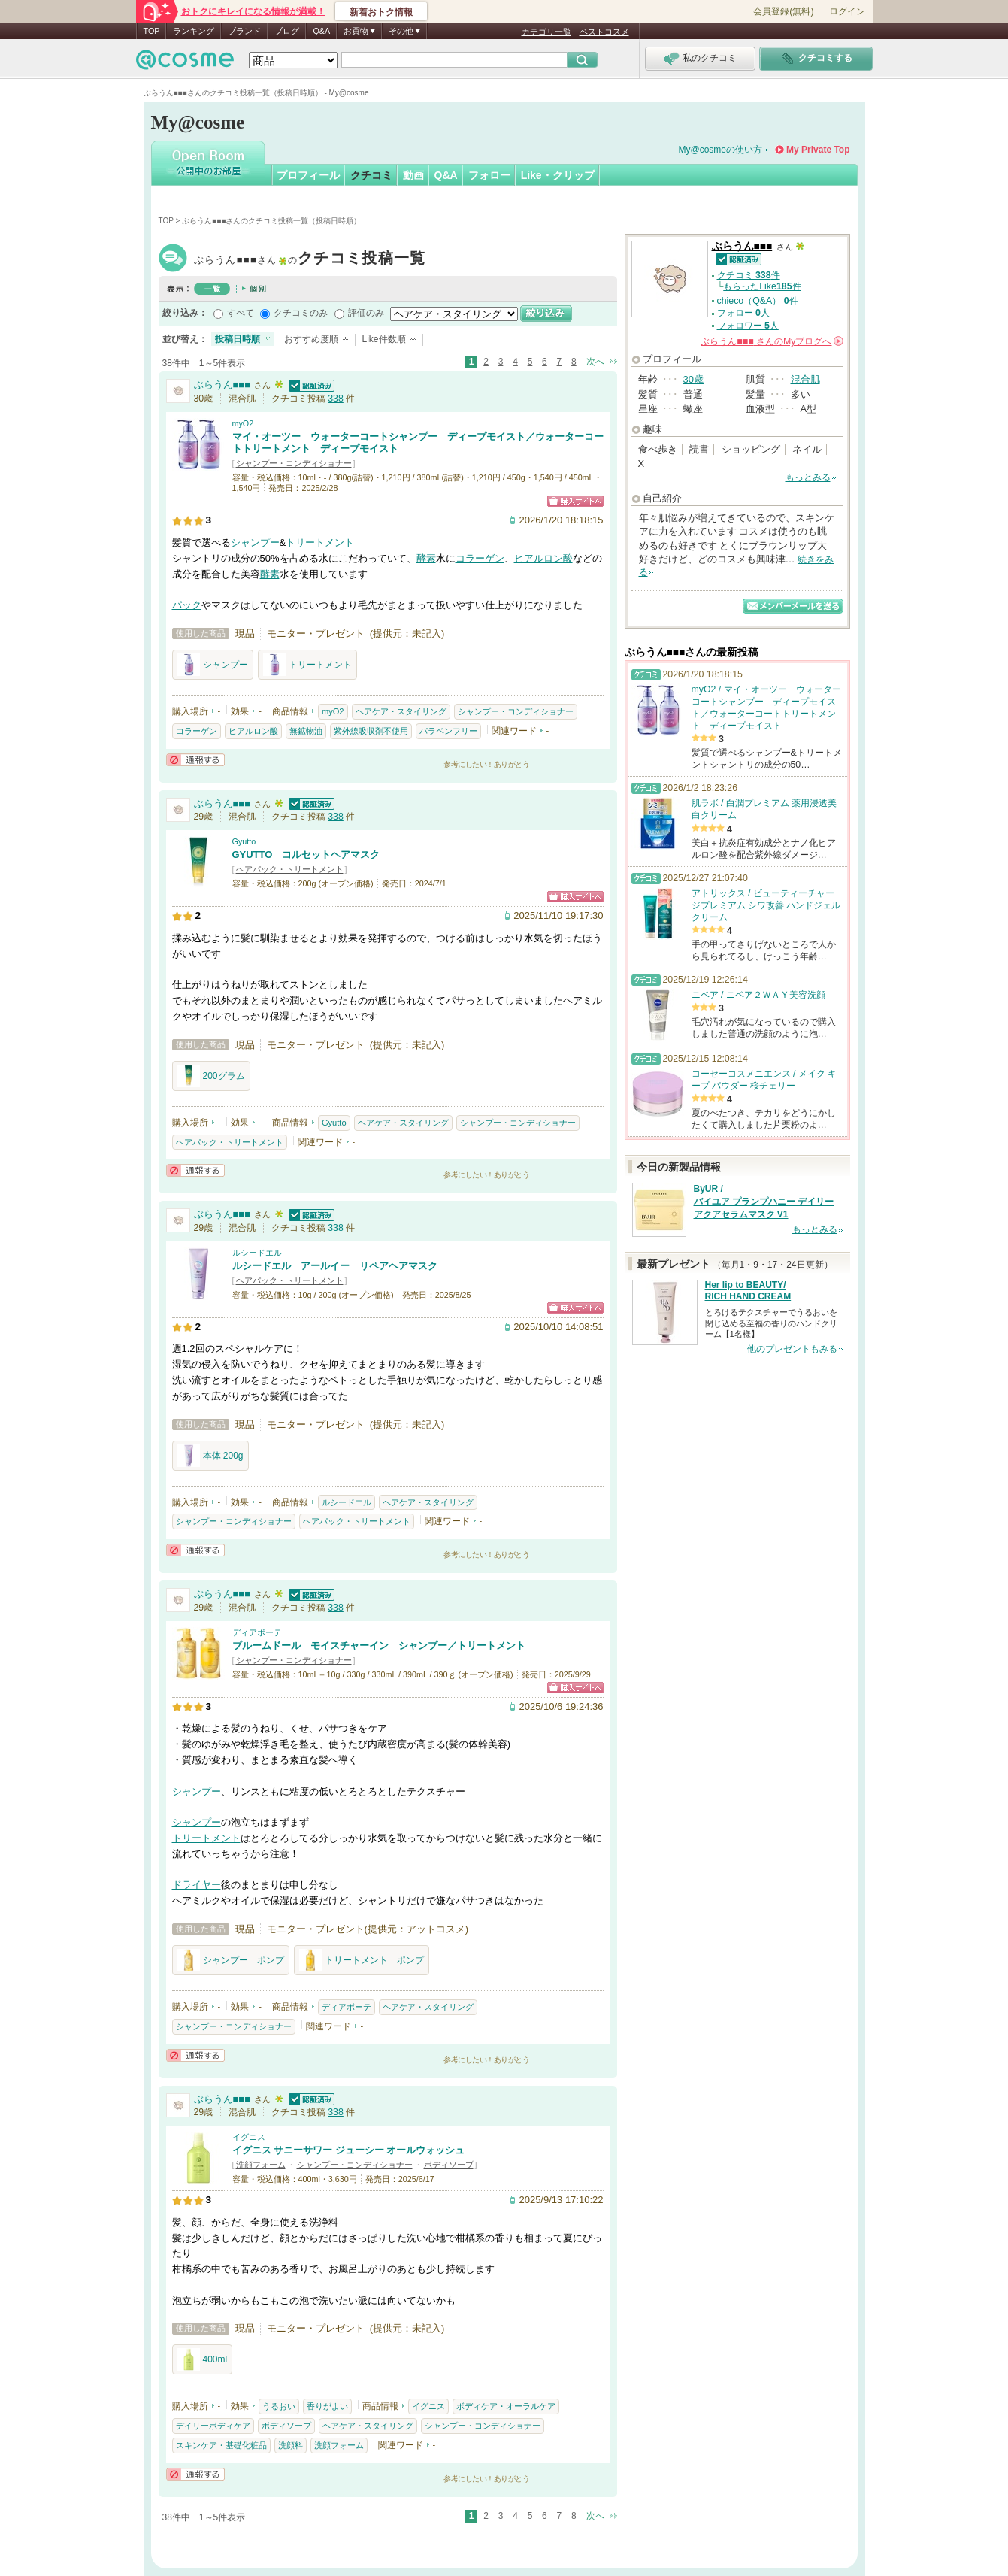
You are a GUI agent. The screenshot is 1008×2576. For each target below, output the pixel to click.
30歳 (693, 379)
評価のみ (366, 313)
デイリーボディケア (213, 2425)
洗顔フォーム (261, 2164)
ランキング (193, 30)
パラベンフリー (448, 730)
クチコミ (371, 175)
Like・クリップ (558, 175)
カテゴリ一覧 (546, 31)
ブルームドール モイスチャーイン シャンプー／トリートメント (378, 1645)
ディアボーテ (257, 1632)
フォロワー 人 (748, 325)
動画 (413, 175)
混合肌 (805, 379)
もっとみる (808, 477)
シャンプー (255, 542)
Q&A (321, 30)
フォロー (489, 175)
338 (336, 398)
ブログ (286, 30)
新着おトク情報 (381, 12)
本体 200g (210, 1455)
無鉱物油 (305, 730)
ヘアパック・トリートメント (290, 869)
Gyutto (244, 841)
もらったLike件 (762, 286)
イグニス (248, 2136)
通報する (195, 759)
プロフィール (308, 175)
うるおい (278, 2406)
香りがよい (327, 2406)
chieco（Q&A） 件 (757, 300)
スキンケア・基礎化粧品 (221, 2445)
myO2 (243, 423)
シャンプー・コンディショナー (294, 463)
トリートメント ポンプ (361, 1960)
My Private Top (817, 149)
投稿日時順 (237, 339)
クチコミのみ (301, 313)
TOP (152, 30)
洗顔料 (290, 2445)
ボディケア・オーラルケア (505, 2406)
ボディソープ (449, 2164)
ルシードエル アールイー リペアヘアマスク (334, 1265)
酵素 (426, 558)
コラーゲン (480, 558)
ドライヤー (196, 1884)
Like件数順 (384, 339)
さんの (772, 341)
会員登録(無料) (783, 11)
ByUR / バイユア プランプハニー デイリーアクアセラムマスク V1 (764, 1201)
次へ (595, 361)
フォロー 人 (743, 313)
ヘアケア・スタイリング (401, 711)
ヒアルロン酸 (543, 558)
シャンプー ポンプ (230, 1960)
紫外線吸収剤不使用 (371, 730)
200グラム (211, 1076)
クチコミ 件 (748, 275)
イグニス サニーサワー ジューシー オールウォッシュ (348, 2150)
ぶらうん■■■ (310, 259)
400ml (202, 2359)
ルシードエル (257, 1252)
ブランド (244, 30)
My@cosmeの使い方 (721, 149)
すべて (240, 313)
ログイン (847, 11)
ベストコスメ (604, 31)
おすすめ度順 (311, 339)
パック (186, 605)
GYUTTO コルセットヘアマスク (306, 854)
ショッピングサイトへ (575, 501)
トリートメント (320, 542)
